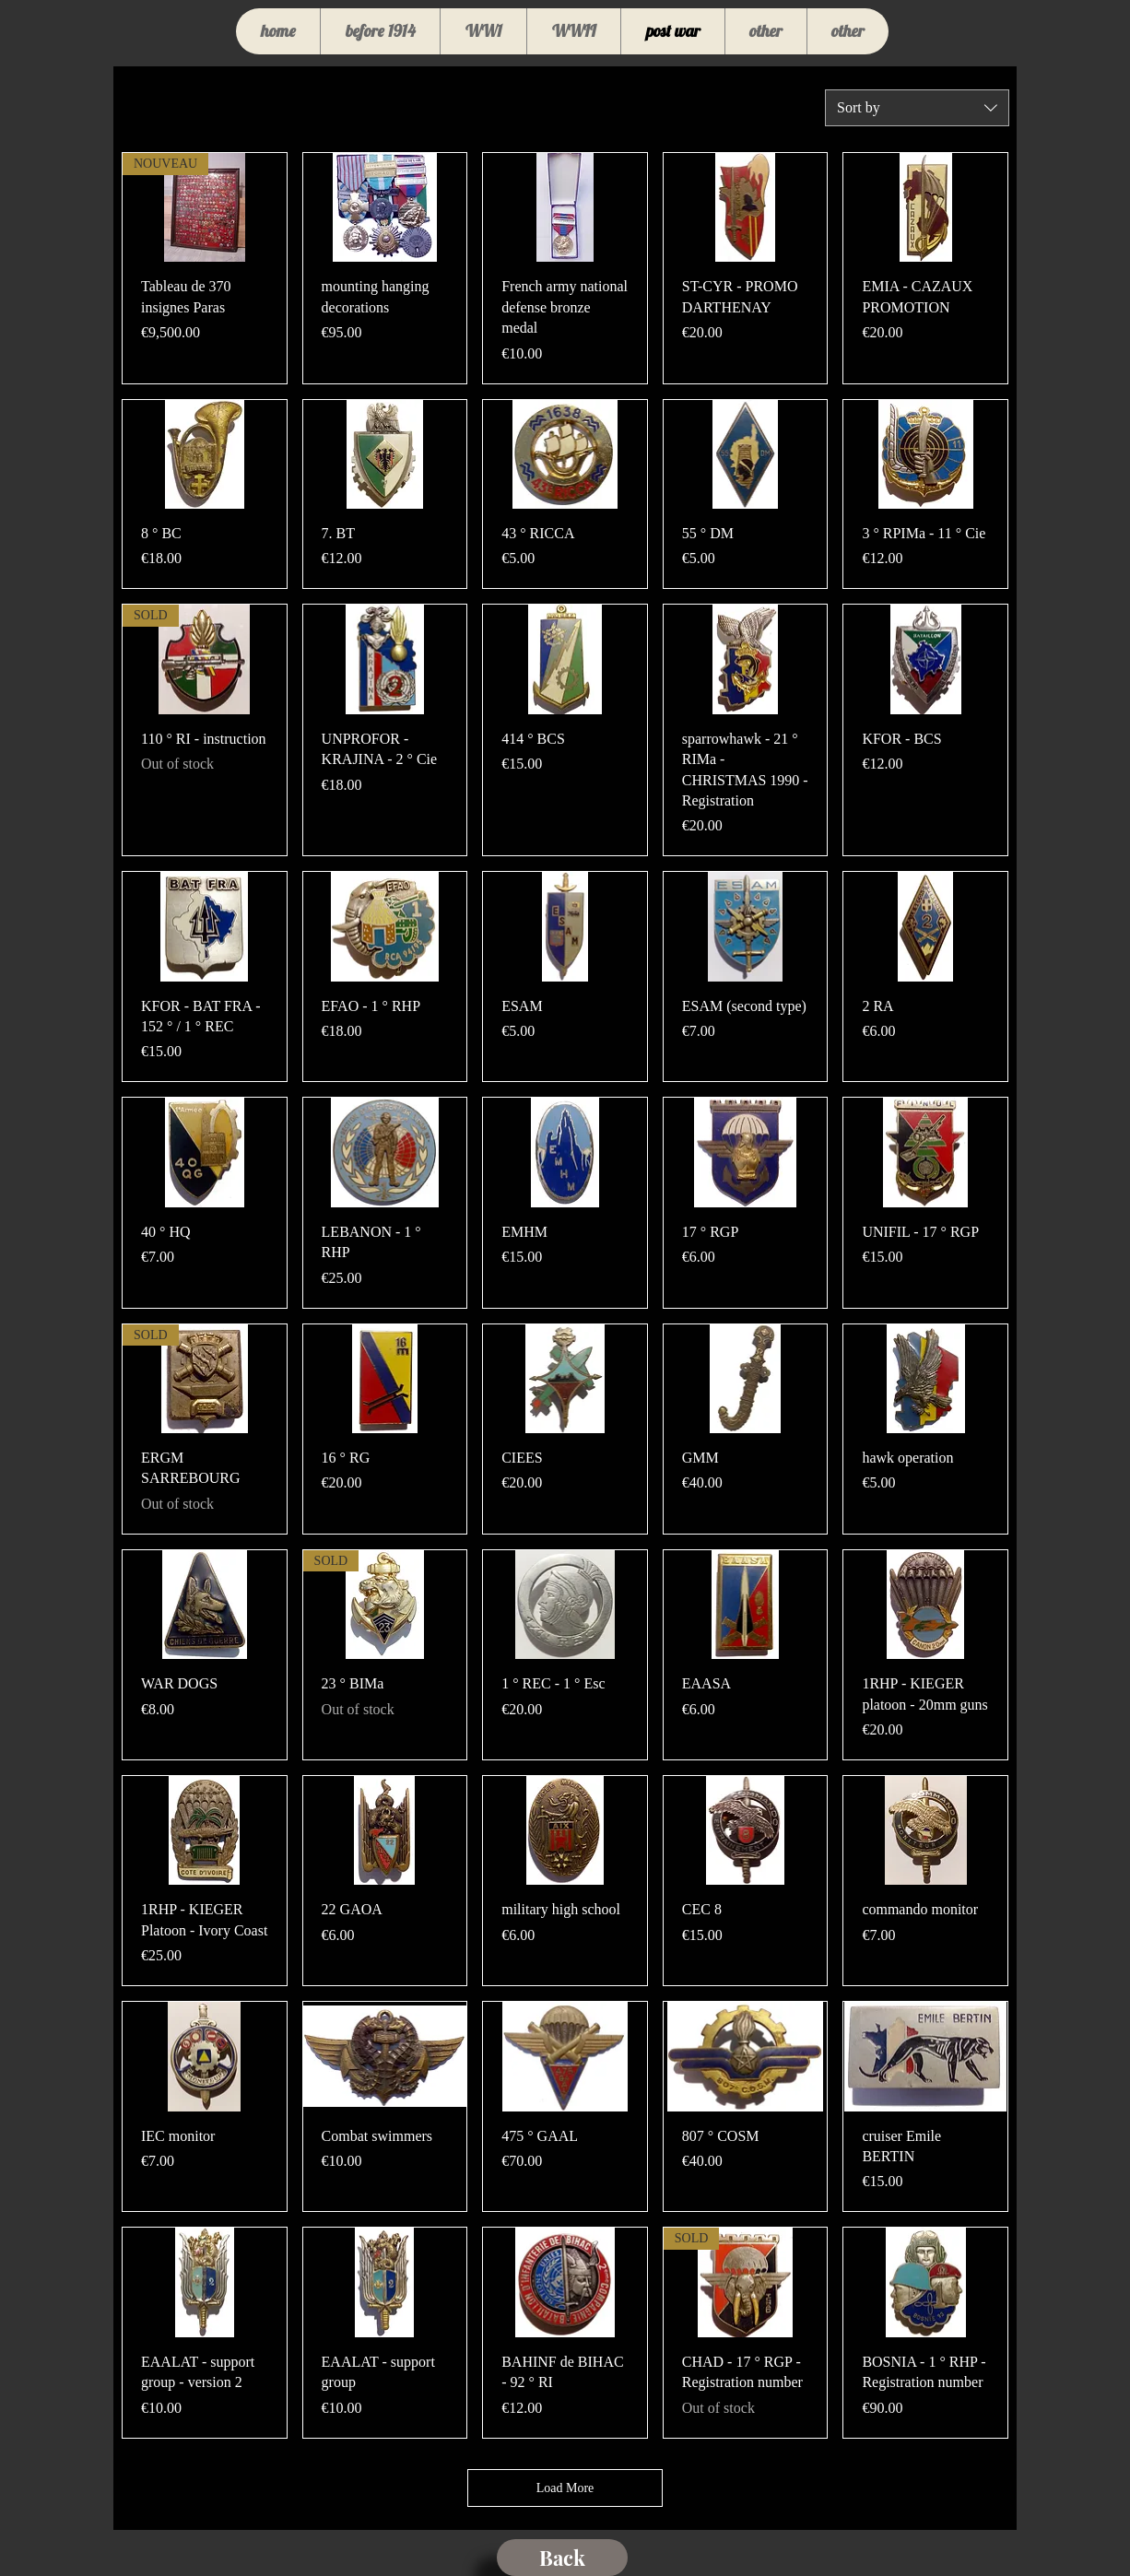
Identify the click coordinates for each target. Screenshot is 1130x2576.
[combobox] (917, 107)
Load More (565, 2488)
